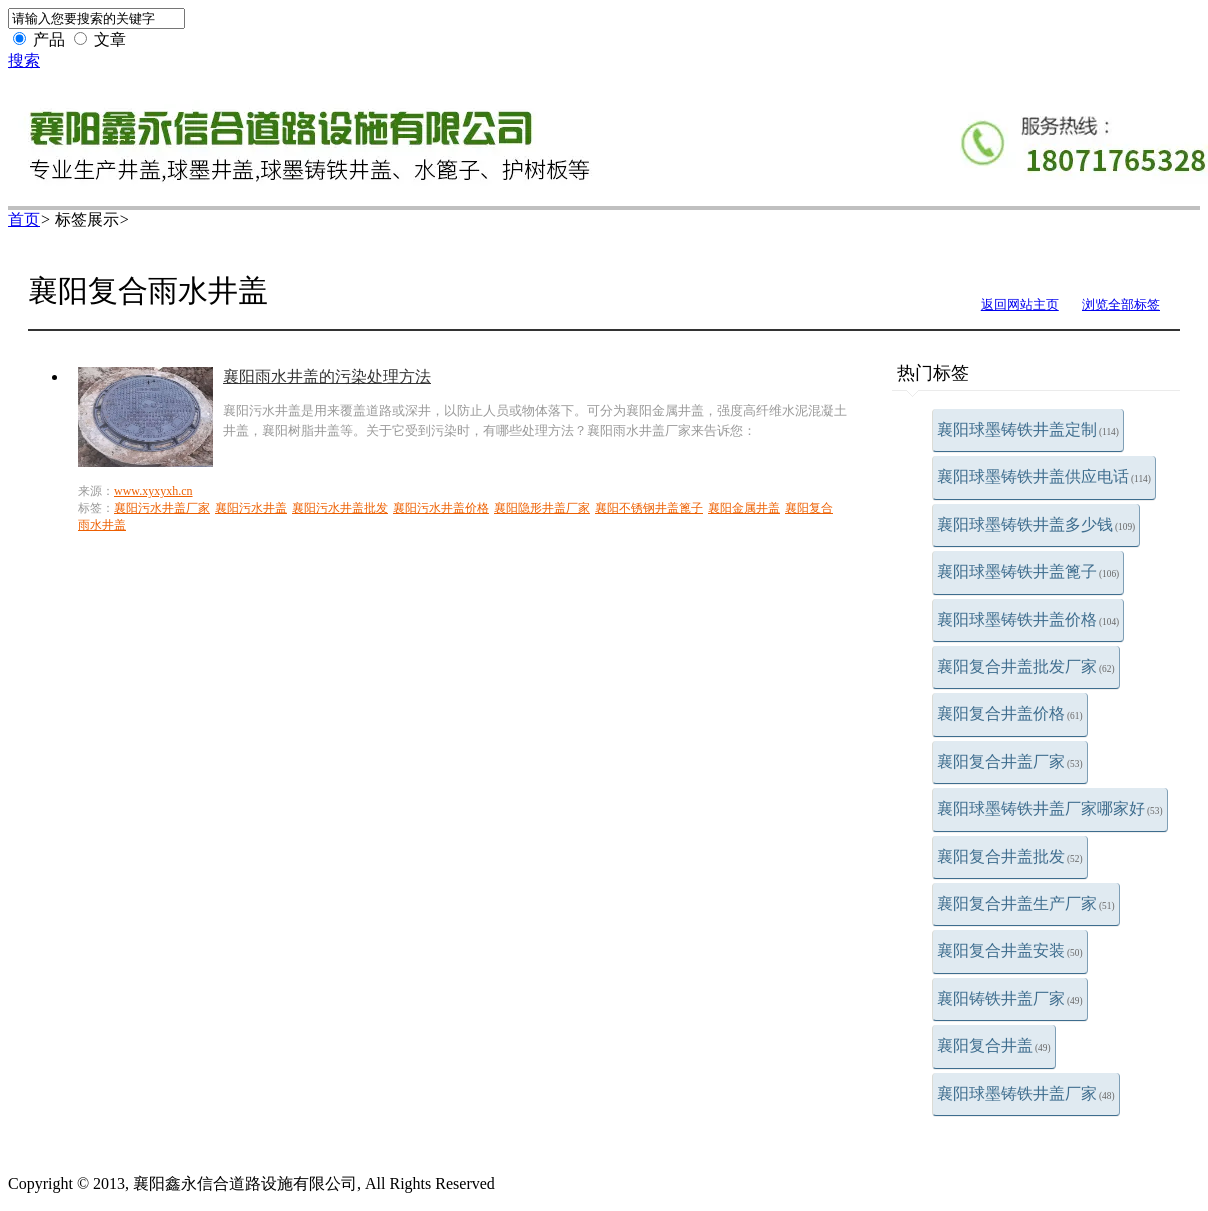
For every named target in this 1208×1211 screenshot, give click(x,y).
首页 (24, 219)
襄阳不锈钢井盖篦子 (649, 508)
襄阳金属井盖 (744, 508)
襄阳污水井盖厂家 (162, 508)
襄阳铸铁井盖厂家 (1010, 998)
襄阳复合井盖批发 (1010, 856)
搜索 (24, 60)
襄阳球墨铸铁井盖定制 (1028, 429)
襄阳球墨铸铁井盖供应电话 (1044, 476)
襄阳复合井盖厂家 (1010, 761)
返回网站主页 (1020, 304)
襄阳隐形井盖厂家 (542, 508)
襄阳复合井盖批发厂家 (1026, 666)
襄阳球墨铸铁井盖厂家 (1026, 1093)
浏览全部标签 (1121, 304)
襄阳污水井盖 (251, 508)
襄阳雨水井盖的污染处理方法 (327, 376)
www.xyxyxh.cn (153, 491)
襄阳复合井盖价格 (1010, 713)
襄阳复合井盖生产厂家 (1026, 903)
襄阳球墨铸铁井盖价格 (1028, 619)
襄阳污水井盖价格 (441, 508)
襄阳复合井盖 (994, 1045)
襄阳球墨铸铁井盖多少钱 (1036, 524)
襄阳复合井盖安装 (1010, 950)
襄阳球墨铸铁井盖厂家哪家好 (1050, 808)
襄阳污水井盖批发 (340, 508)
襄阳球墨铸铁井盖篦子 (1028, 571)
